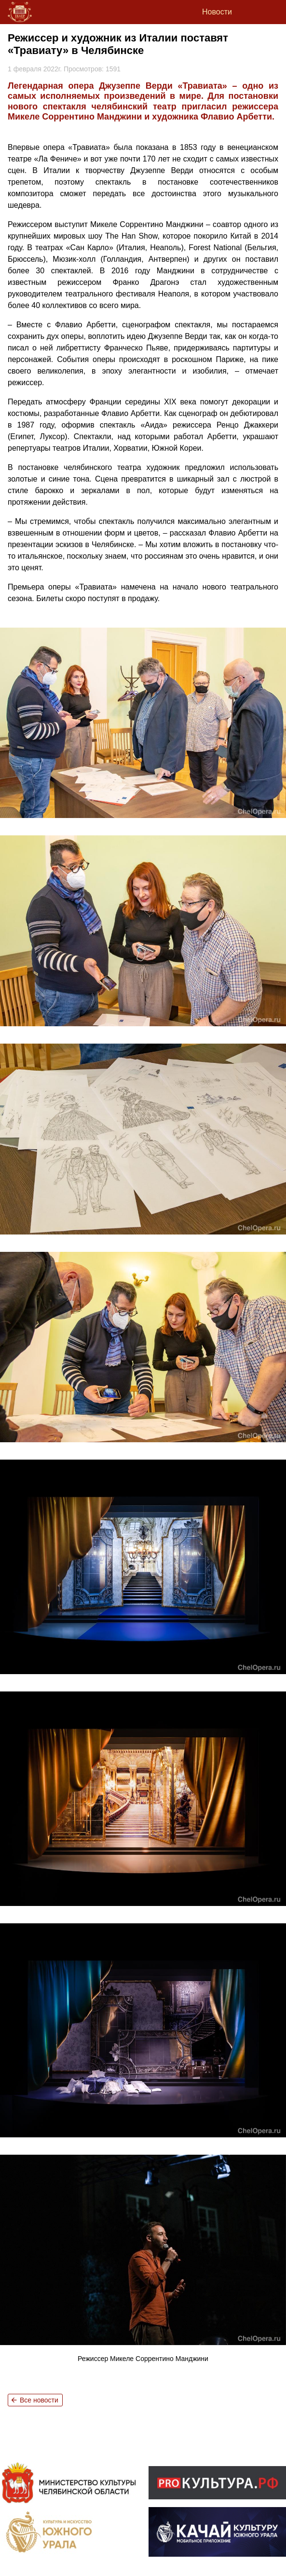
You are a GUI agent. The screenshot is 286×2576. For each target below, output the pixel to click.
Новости (217, 12)
